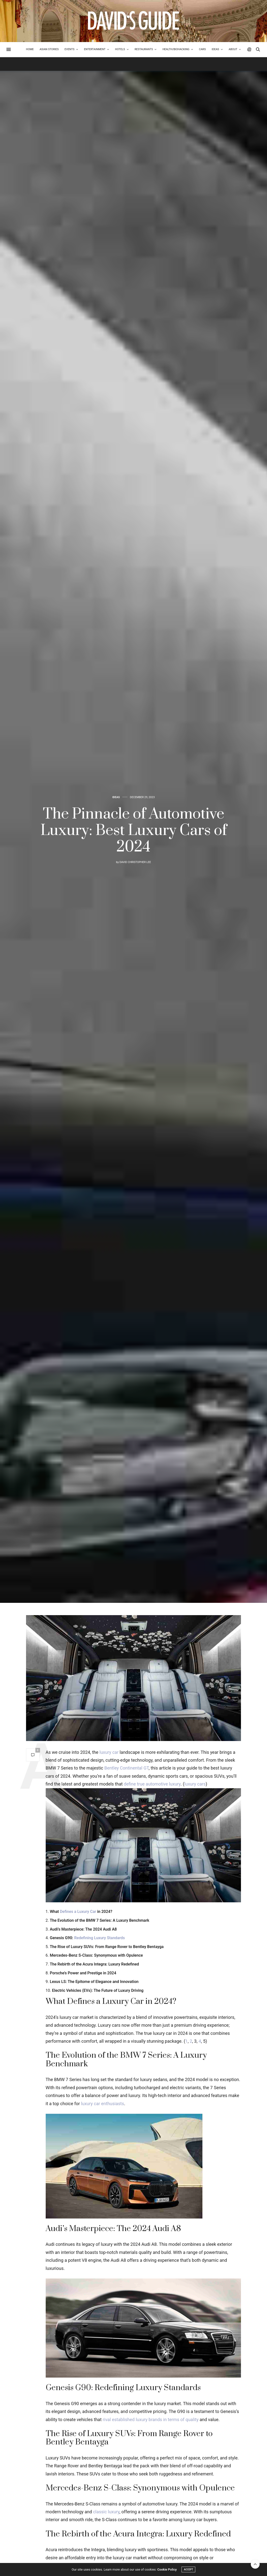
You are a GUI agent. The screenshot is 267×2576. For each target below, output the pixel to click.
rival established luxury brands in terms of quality (150, 2419)
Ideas (215, 49)
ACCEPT (188, 2569)
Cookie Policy (167, 2569)
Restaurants (144, 49)
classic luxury (106, 2511)
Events (69, 49)
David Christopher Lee (135, 862)
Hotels (120, 49)
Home (30, 49)
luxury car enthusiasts (102, 2103)
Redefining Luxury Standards (99, 1938)
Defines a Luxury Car (78, 1911)
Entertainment (94, 49)
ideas (116, 797)
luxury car (109, 1752)
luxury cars (195, 1784)
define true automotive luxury (152, 1784)
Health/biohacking (175, 49)
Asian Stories (49, 49)
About (233, 49)
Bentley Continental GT (126, 1768)
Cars (202, 49)
